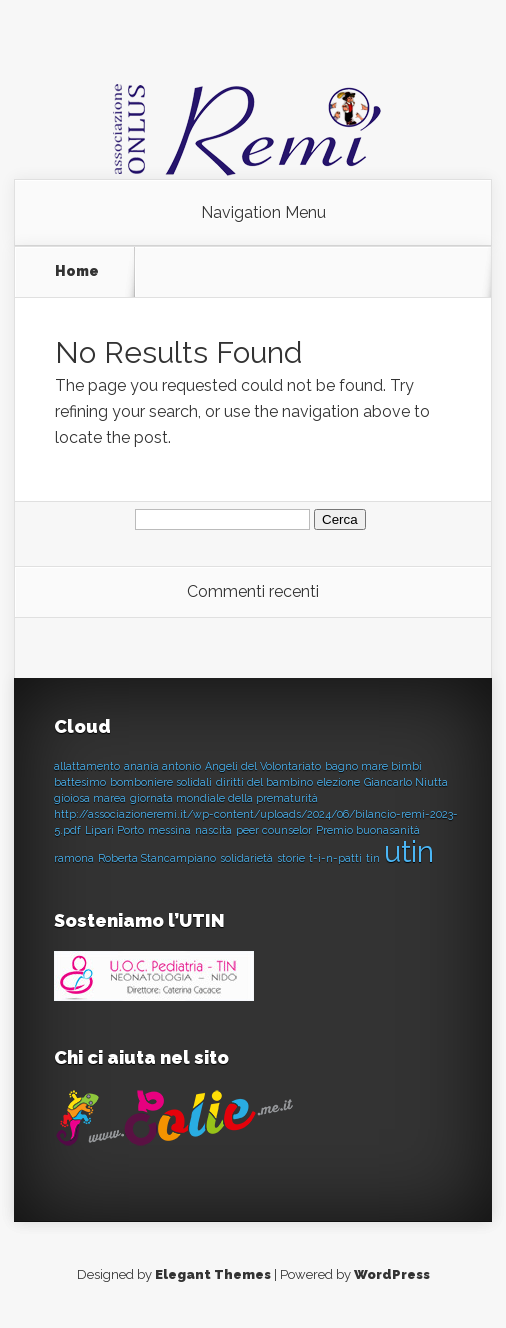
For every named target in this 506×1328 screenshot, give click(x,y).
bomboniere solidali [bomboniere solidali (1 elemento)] (161, 782)
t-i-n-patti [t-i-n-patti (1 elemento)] (335, 858)
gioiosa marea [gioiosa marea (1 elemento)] (90, 798)
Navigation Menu (263, 213)
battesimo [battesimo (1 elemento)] (80, 782)
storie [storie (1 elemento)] (291, 858)
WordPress (392, 1274)
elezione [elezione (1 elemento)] (338, 782)
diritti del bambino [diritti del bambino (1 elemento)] (264, 782)
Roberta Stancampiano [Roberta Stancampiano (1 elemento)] (157, 858)
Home (77, 271)
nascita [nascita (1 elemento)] (213, 830)
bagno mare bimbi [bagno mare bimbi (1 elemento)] (373, 766)
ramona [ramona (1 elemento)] (74, 858)
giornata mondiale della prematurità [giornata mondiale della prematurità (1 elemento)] (224, 798)
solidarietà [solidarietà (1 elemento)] (246, 858)
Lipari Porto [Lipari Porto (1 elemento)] (114, 830)
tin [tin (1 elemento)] (373, 858)
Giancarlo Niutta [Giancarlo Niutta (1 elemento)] (406, 782)
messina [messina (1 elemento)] (169, 830)
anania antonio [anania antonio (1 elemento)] (162, 766)
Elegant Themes (213, 1274)
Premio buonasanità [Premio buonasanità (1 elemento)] (368, 830)
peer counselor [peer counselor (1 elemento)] (274, 830)
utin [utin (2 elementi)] (409, 851)
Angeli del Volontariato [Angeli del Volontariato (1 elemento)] (263, 766)
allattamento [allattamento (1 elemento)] (87, 766)
